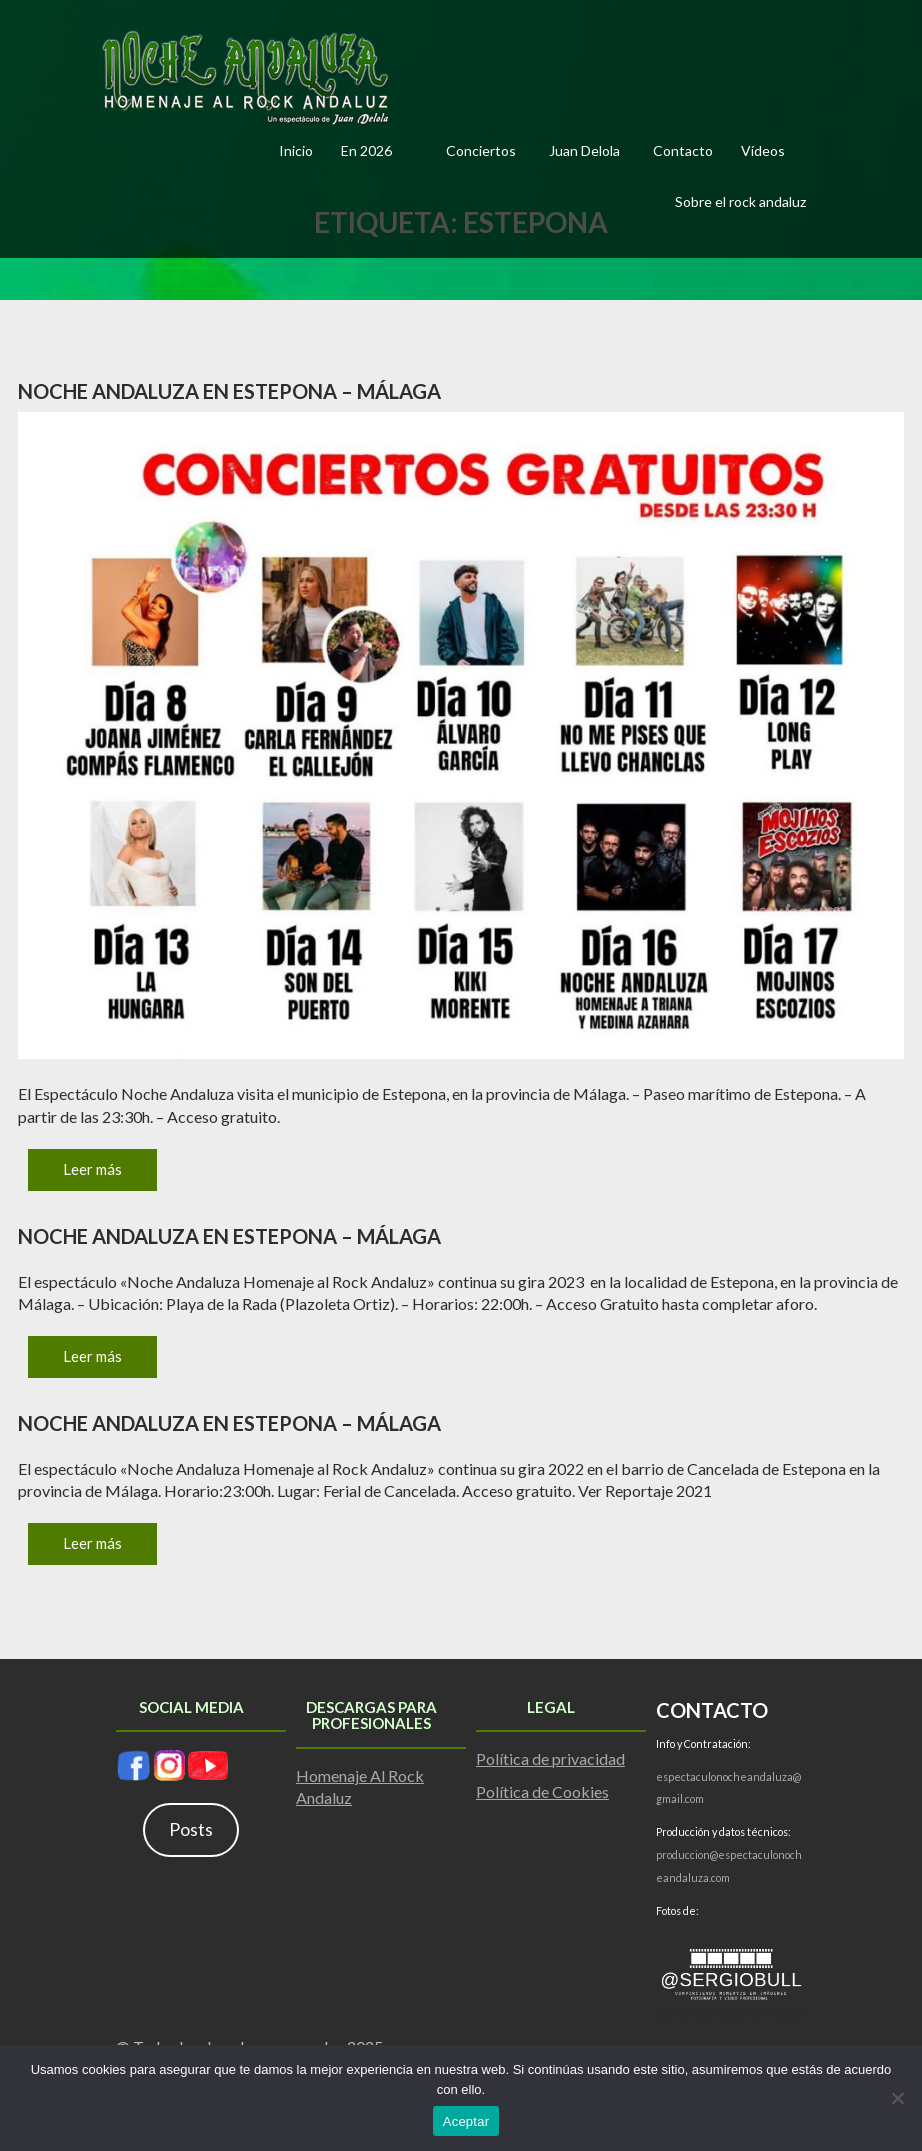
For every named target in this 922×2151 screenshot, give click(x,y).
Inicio (296, 150)
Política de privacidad (550, 1758)
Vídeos (763, 150)
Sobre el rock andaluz (740, 201)
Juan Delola (584, 150)
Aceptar (466, 2121)
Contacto (683, 150)
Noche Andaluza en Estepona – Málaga (229, 391)
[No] (897, 2098)
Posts (191, 1829)
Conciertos (481, 150)
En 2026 (366, 150)
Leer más (92, 1169)
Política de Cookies (542, 1791)
